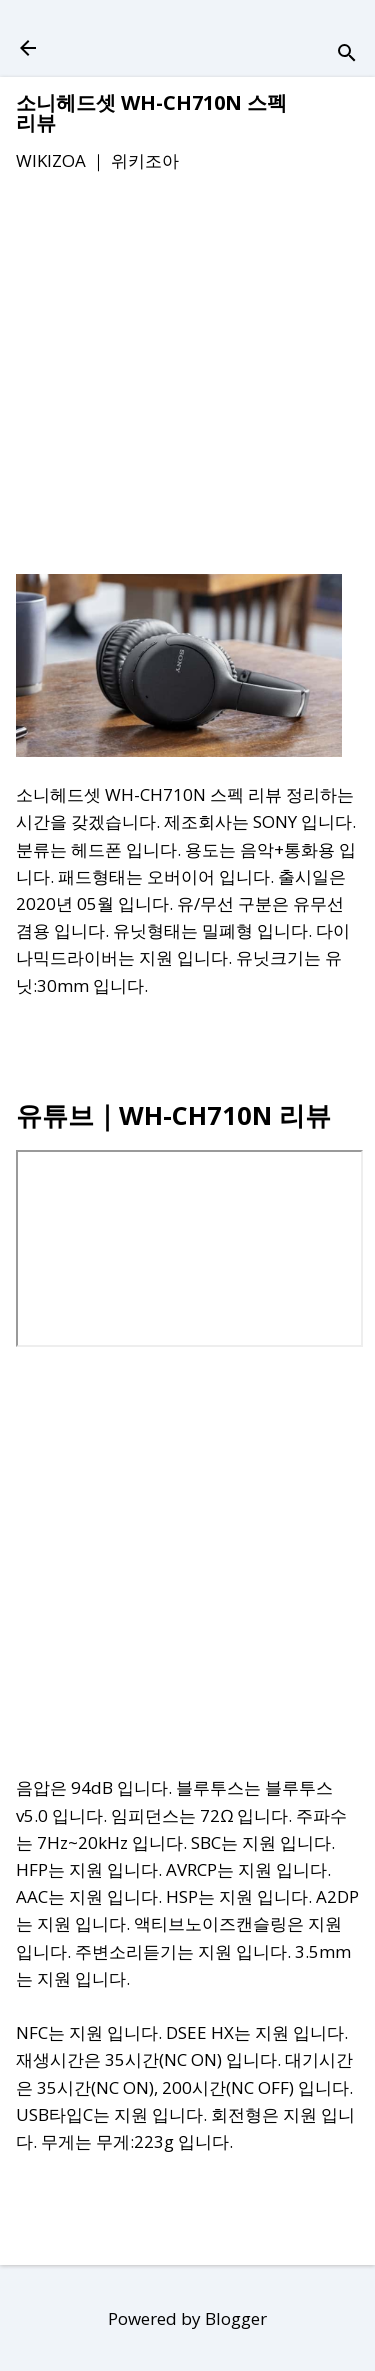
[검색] (347, 54)
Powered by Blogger (187, 2318)
